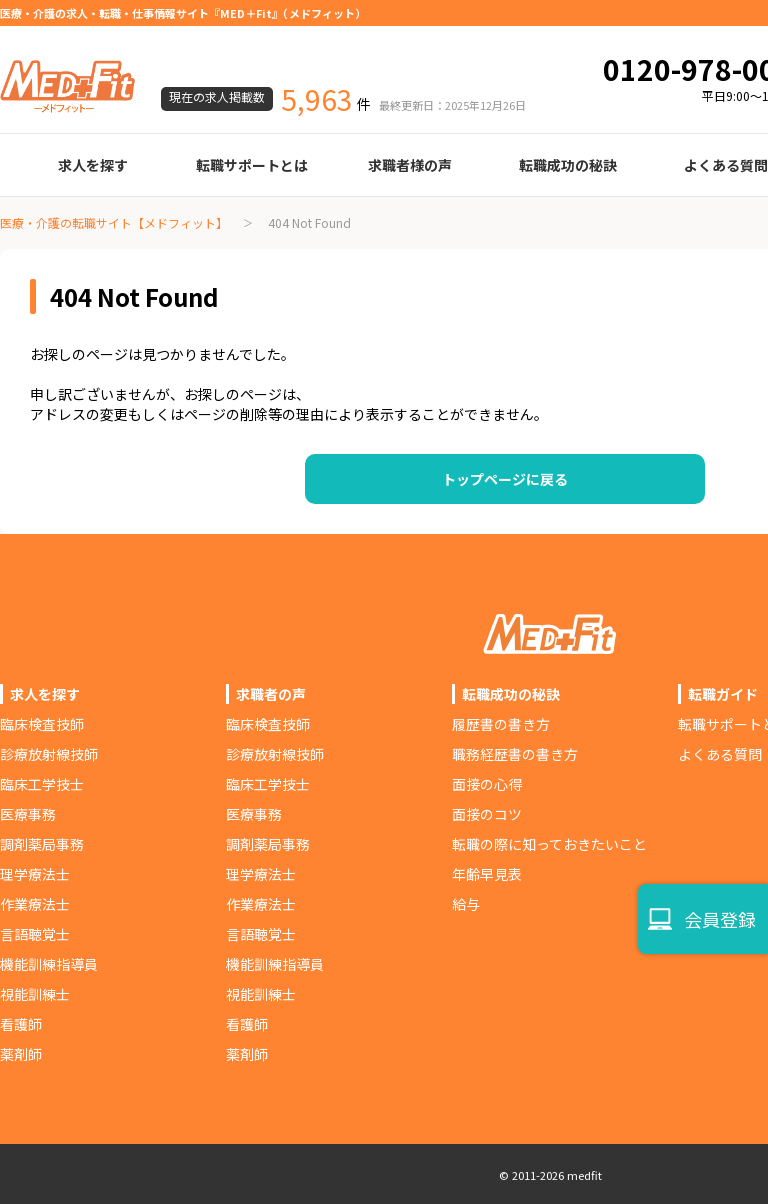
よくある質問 (720, 754)
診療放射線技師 (49, 754)
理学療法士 (35, 874)
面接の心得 (487, 784)
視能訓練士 (35, 994)
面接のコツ (487, 814)
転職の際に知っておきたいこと (549, 844)
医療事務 (28, 814)
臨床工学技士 (42, 784)
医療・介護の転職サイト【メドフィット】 (114, 222)
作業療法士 (35, 904)
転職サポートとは (252, 165)
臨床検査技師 (42, 724)
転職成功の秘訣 (568, 165)
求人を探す (93, 165)
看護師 (21, 1024)
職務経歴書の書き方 (515, 754)
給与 (466, 904)
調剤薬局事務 (42, 844)
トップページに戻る (505, 479)
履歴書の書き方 (501, 724)
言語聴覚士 (35, 934)
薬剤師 (21, 1054)
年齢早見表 (487, 874)
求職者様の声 (410, 165)
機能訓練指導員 (49, 964)
